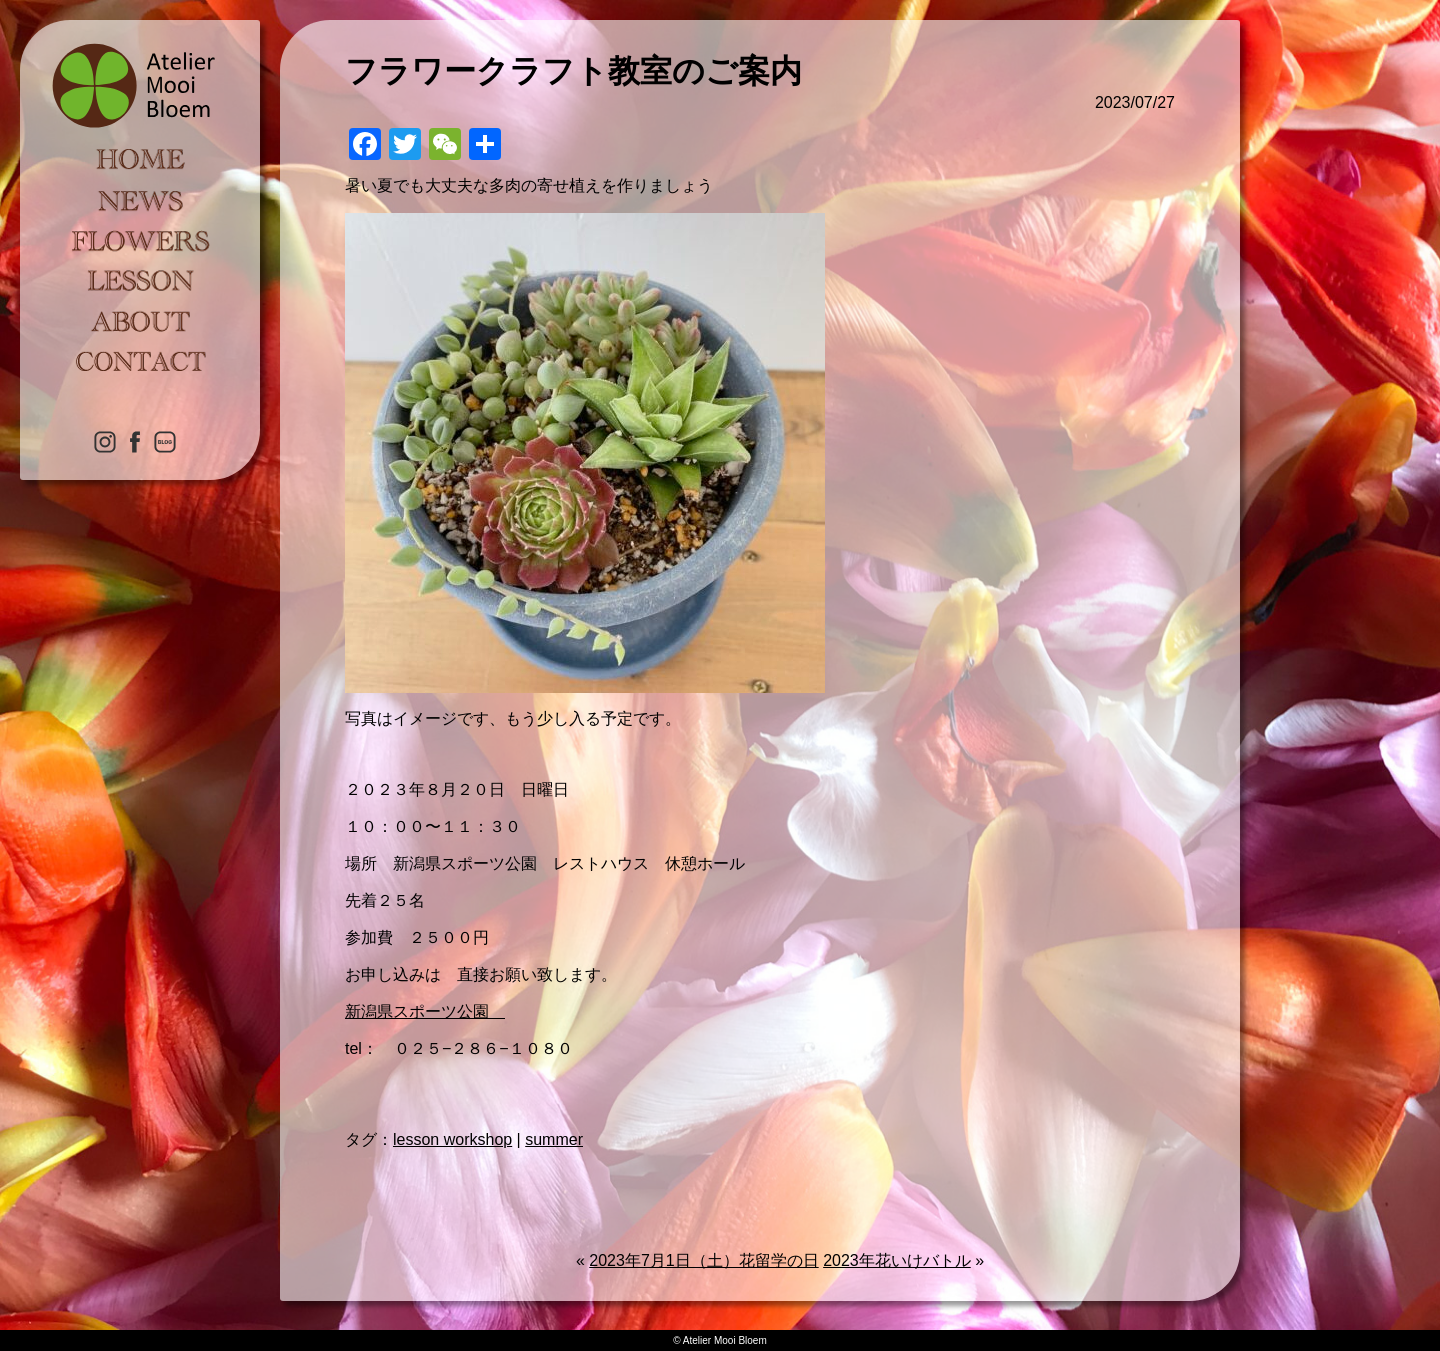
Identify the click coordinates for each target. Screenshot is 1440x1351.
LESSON (140, 280)
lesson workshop (452, 1139)
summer (554, 1139)
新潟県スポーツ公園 (425, 1011)
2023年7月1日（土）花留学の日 (703, 1260)
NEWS (140, 200)
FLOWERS (140, 240)
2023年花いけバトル (897, 1260)
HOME (140, 160)
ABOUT (140, 320)
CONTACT (140, 360)
